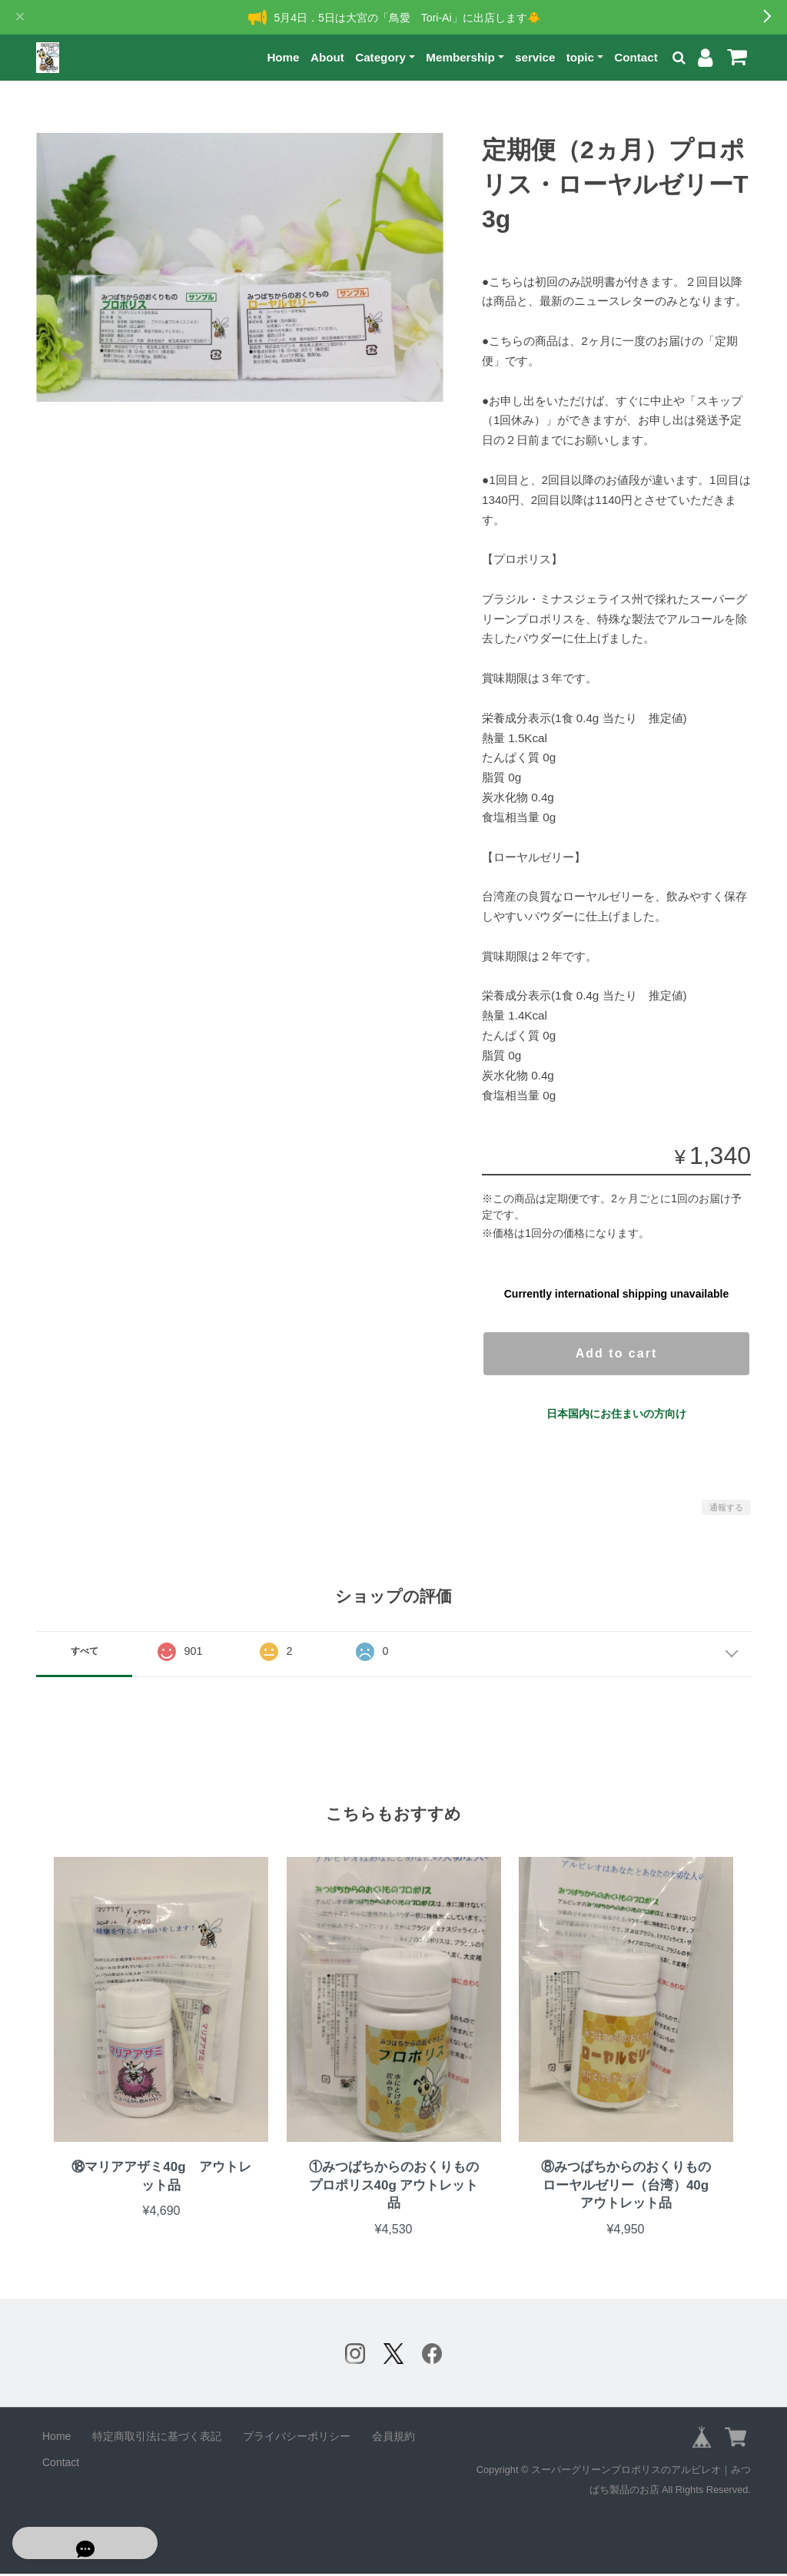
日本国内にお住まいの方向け (616, 1413)
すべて (84, 1651)
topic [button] (580, 57)
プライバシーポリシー (296, 2438)
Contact (636, 57)
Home (283, 57)
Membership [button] (460, 57)
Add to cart (616, 1353)
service (535, 57)
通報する (726, 1507)
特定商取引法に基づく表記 (156, 2438)
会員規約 (393, 2438)
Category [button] (380, 57)
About (327, 57)
